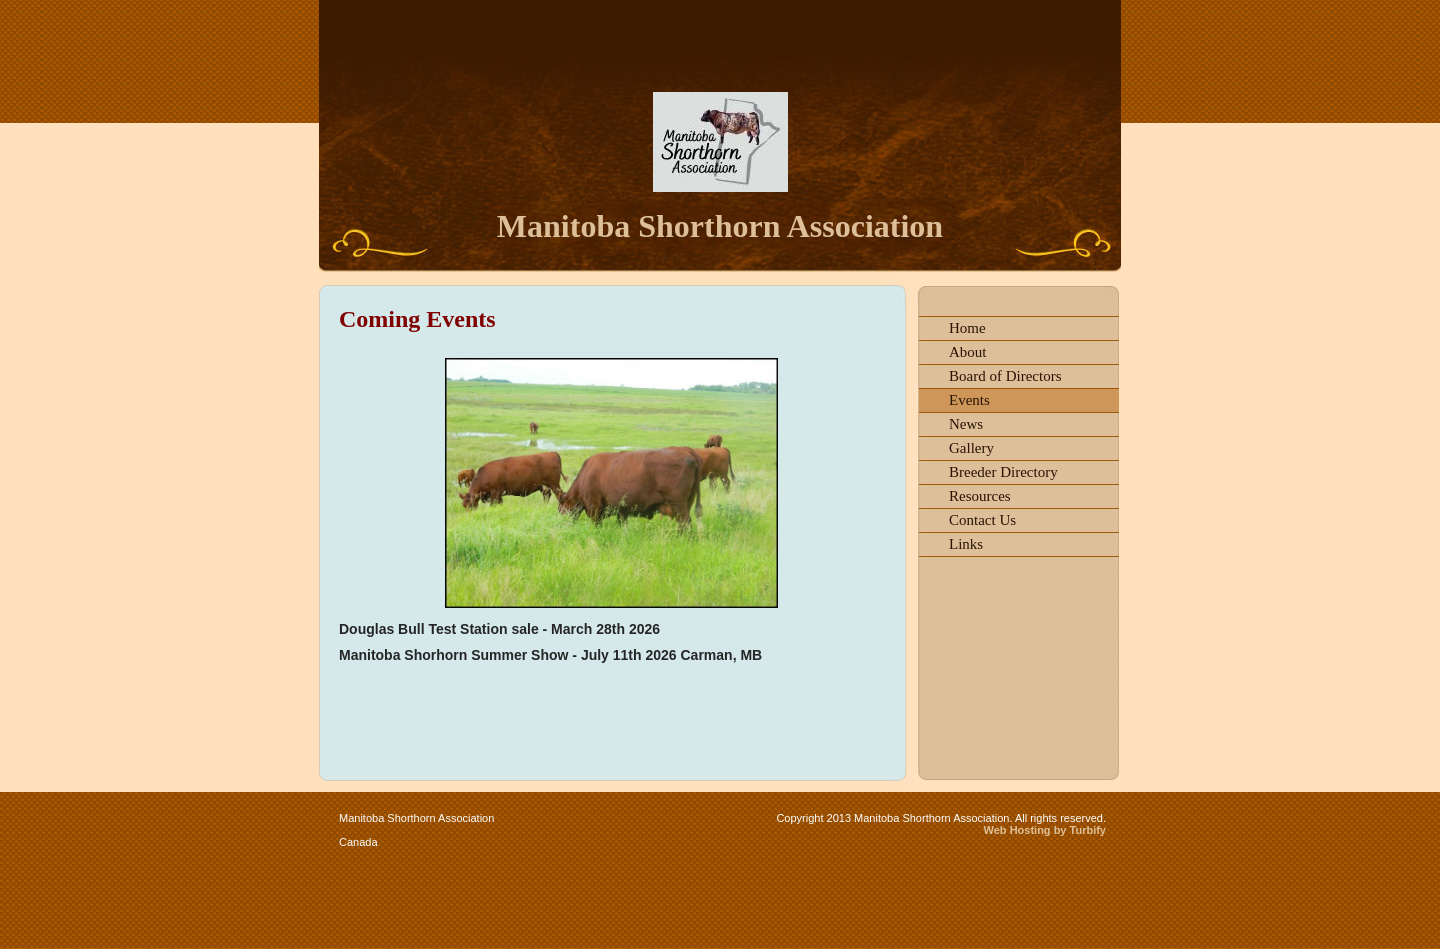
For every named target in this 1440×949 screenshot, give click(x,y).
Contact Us (982, 520)
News (966, 424)
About (968, 352)
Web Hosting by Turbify (1045, 830)
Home (967, 328)
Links (966, 544)
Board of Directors (1005, 376)
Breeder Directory (1003, 472)
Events (969, 400)
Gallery (971, 448)
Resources (980, 496)
